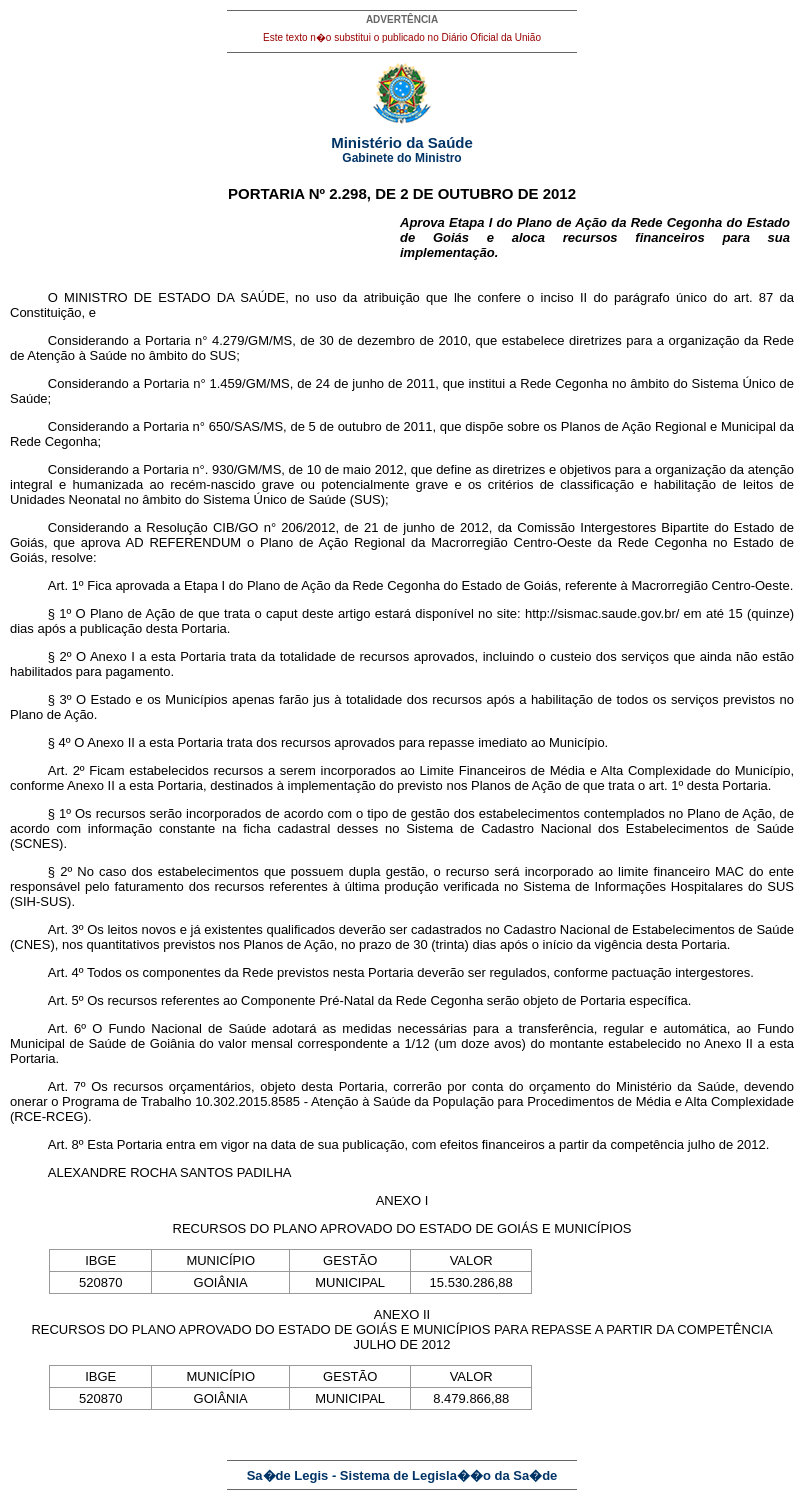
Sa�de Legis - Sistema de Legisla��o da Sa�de (402, 1475)
